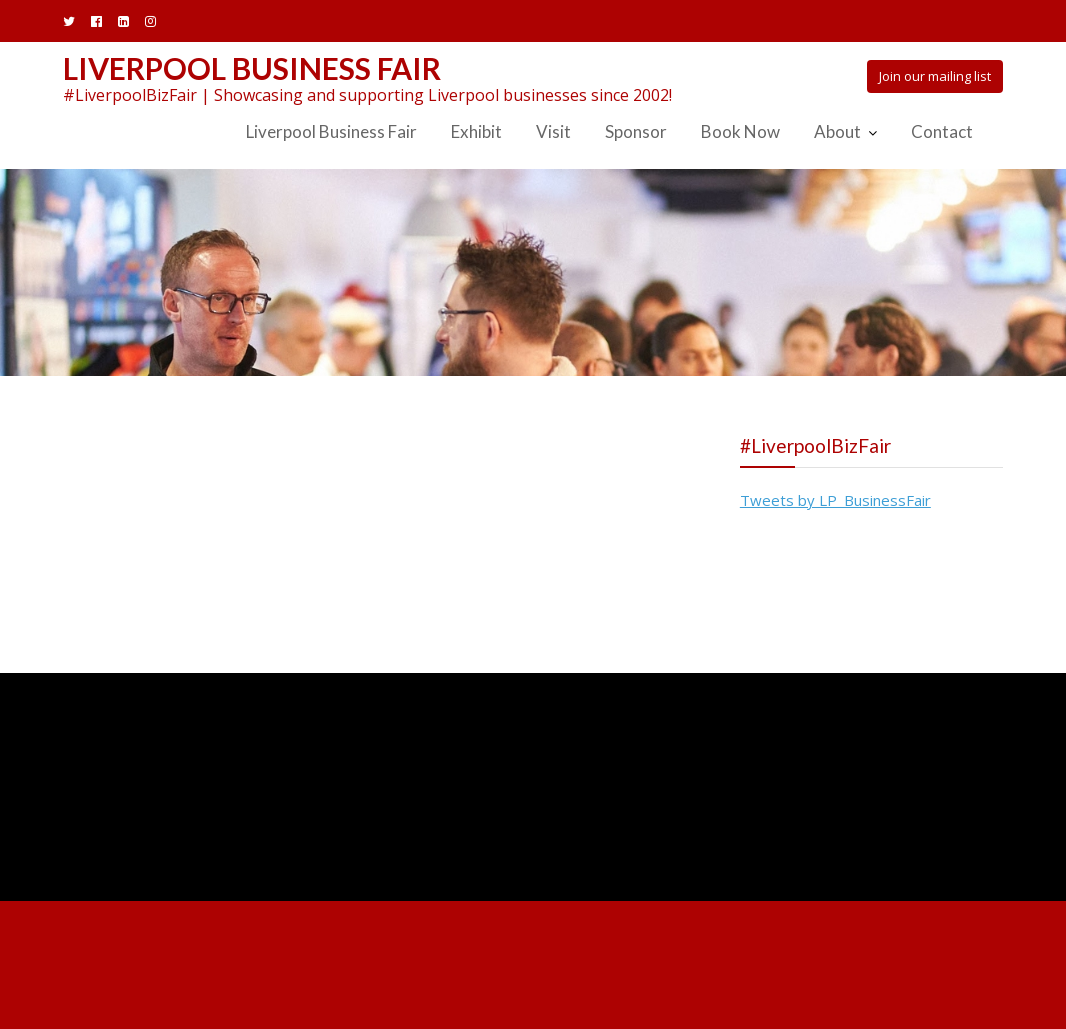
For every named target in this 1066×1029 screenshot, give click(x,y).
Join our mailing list (935, 76)
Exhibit (476, 131)
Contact (942, 131)
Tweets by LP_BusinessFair (835, 500)
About (837, 131)
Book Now (740, 131)
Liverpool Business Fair (252, 68)
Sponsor (636, 131)
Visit (553, 131)
